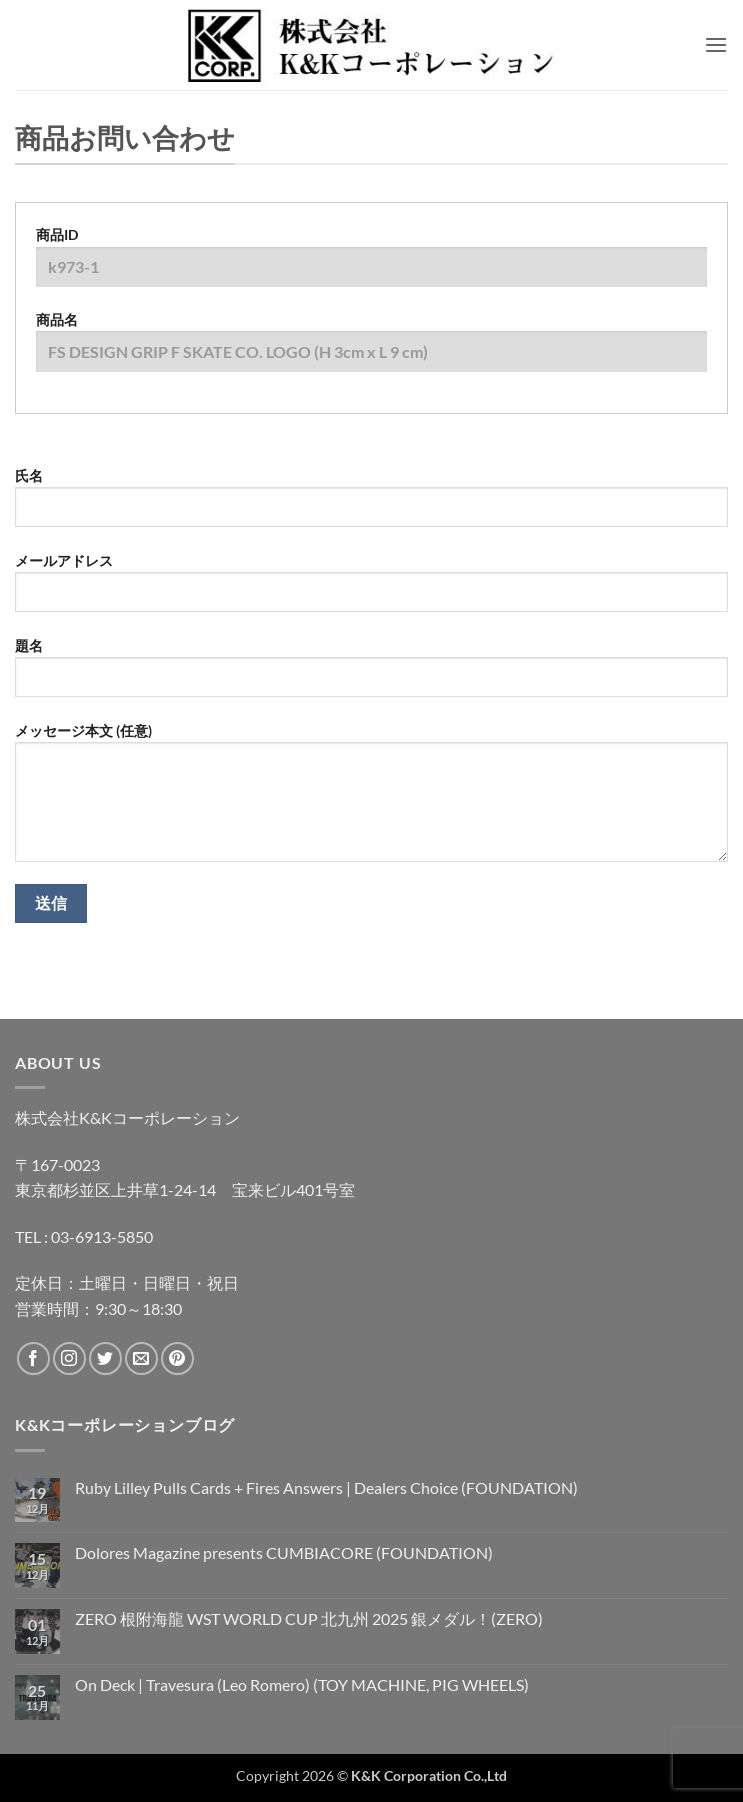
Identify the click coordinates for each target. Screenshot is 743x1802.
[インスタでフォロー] (69, 1358)
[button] (716, 44)
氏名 (371, 505)
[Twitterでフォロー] (105, 1358)
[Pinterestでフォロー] (177, 1358)
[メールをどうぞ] (141, 1358)
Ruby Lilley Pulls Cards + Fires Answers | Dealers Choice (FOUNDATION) (326, 1487)
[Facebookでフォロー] (33, 1358)
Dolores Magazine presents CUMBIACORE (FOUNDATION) (284, 1552)
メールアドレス (371, 590)
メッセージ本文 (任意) (371, 800)
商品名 (371, 349)
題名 (371, 675)
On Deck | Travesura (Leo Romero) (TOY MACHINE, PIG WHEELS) (302, 1684)
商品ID (371, 264)
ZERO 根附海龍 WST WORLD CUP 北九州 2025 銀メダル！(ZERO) (309, 1618)
